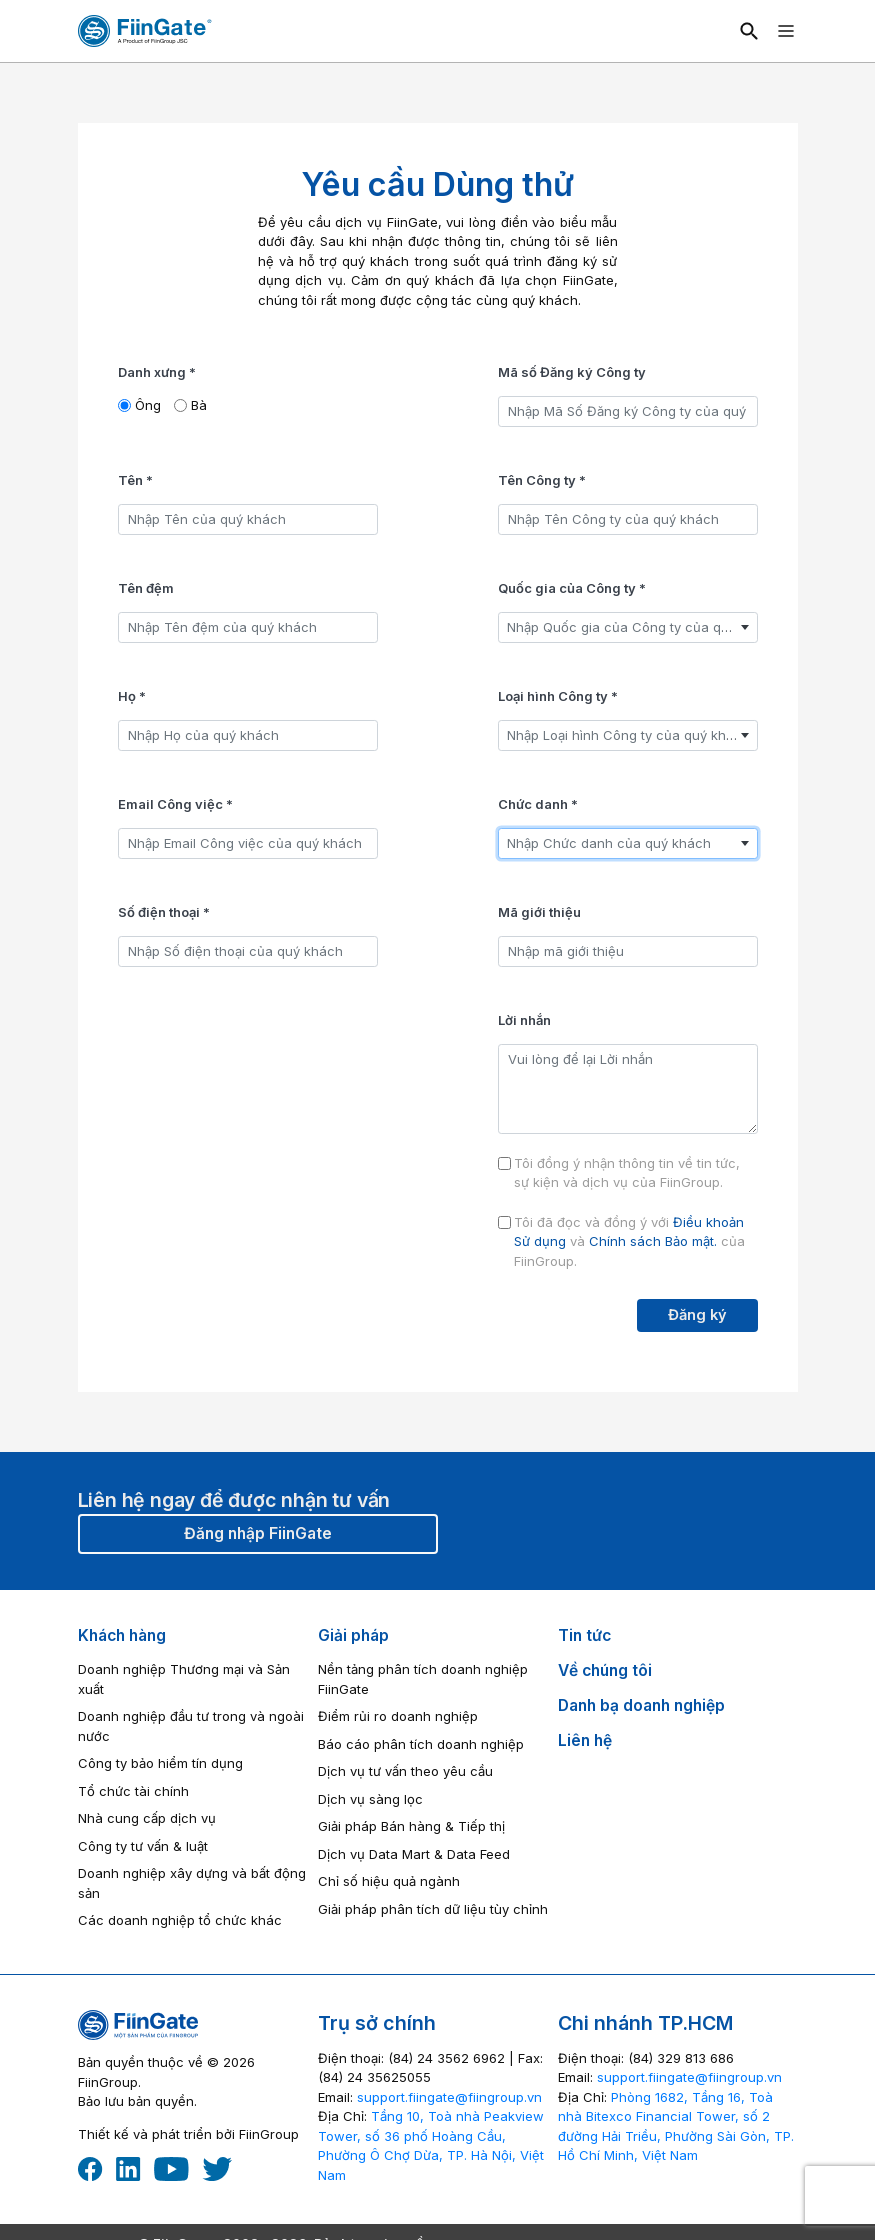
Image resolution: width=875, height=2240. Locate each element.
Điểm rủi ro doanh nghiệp (398, 1716)
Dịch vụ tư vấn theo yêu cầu (405, 1771)
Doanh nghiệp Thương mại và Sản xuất (184, 1679)
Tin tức (584, 1635)
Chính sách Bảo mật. (653, 1241)
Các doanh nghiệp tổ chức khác (180, 1920)
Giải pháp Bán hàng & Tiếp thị (411, 1826)
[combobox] (628, 627)
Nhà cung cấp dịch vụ (147, 1818)
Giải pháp (353, 1635)
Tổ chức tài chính (133, 1791)
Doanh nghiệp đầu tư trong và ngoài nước (191, 1726)
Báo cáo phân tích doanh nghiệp (421, 1744)
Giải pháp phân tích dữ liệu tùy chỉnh (433, 1909)
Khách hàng (122, 1635)
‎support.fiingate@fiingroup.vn (449, 2097)
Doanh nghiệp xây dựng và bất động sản (192, 1883)
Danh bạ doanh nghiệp (641, 1705)
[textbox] (628, 627)
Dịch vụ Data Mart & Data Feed (414, 1854)
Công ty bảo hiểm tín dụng (160, 1763)
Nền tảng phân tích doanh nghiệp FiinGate (423, 1679)
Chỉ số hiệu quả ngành (389, 1881)
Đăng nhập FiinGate (258, 1533)
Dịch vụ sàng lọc (370, 1799)
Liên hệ (585, 1740)
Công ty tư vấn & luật (143, 1846)
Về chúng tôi (605, 1670)
